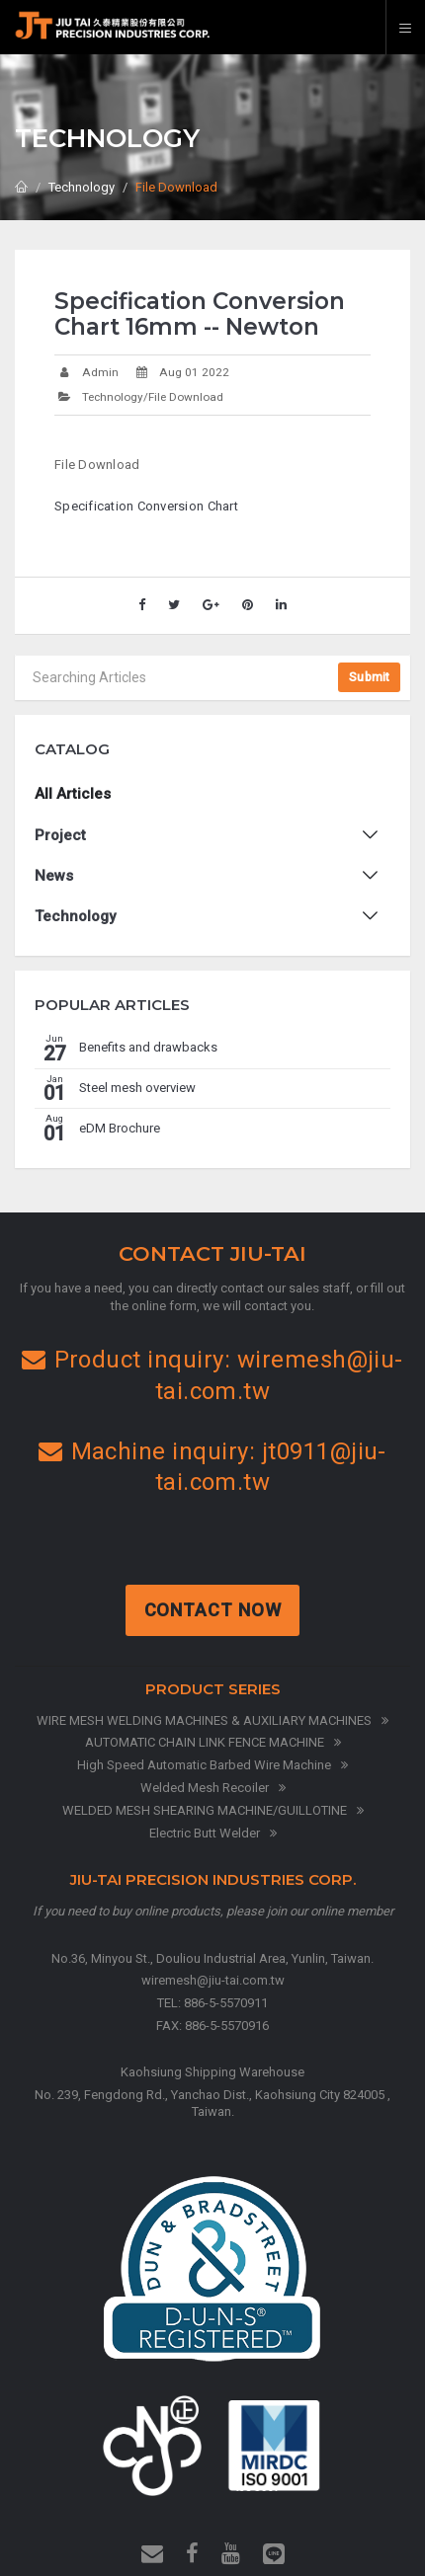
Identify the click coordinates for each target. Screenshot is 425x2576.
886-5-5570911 (226, 2002)
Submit (369, 677)
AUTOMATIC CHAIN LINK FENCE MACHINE (213, 1742)
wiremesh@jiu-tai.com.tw (213, 1980)
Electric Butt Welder (213, 1833)
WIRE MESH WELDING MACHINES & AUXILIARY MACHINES (212, 1720)
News (54, 876)
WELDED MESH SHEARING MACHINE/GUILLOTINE (213, 1810)
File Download (176, 187)
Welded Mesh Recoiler (213, 1787)
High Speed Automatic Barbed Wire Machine (212, 1764)
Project (60, 835)
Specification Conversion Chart (146, 506)
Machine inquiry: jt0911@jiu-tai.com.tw (212, 1467)
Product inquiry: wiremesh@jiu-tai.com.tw (212, 1375)
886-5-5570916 (227, 2025)
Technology (81, 187)
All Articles (73, 794)
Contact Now (214, 1610)
